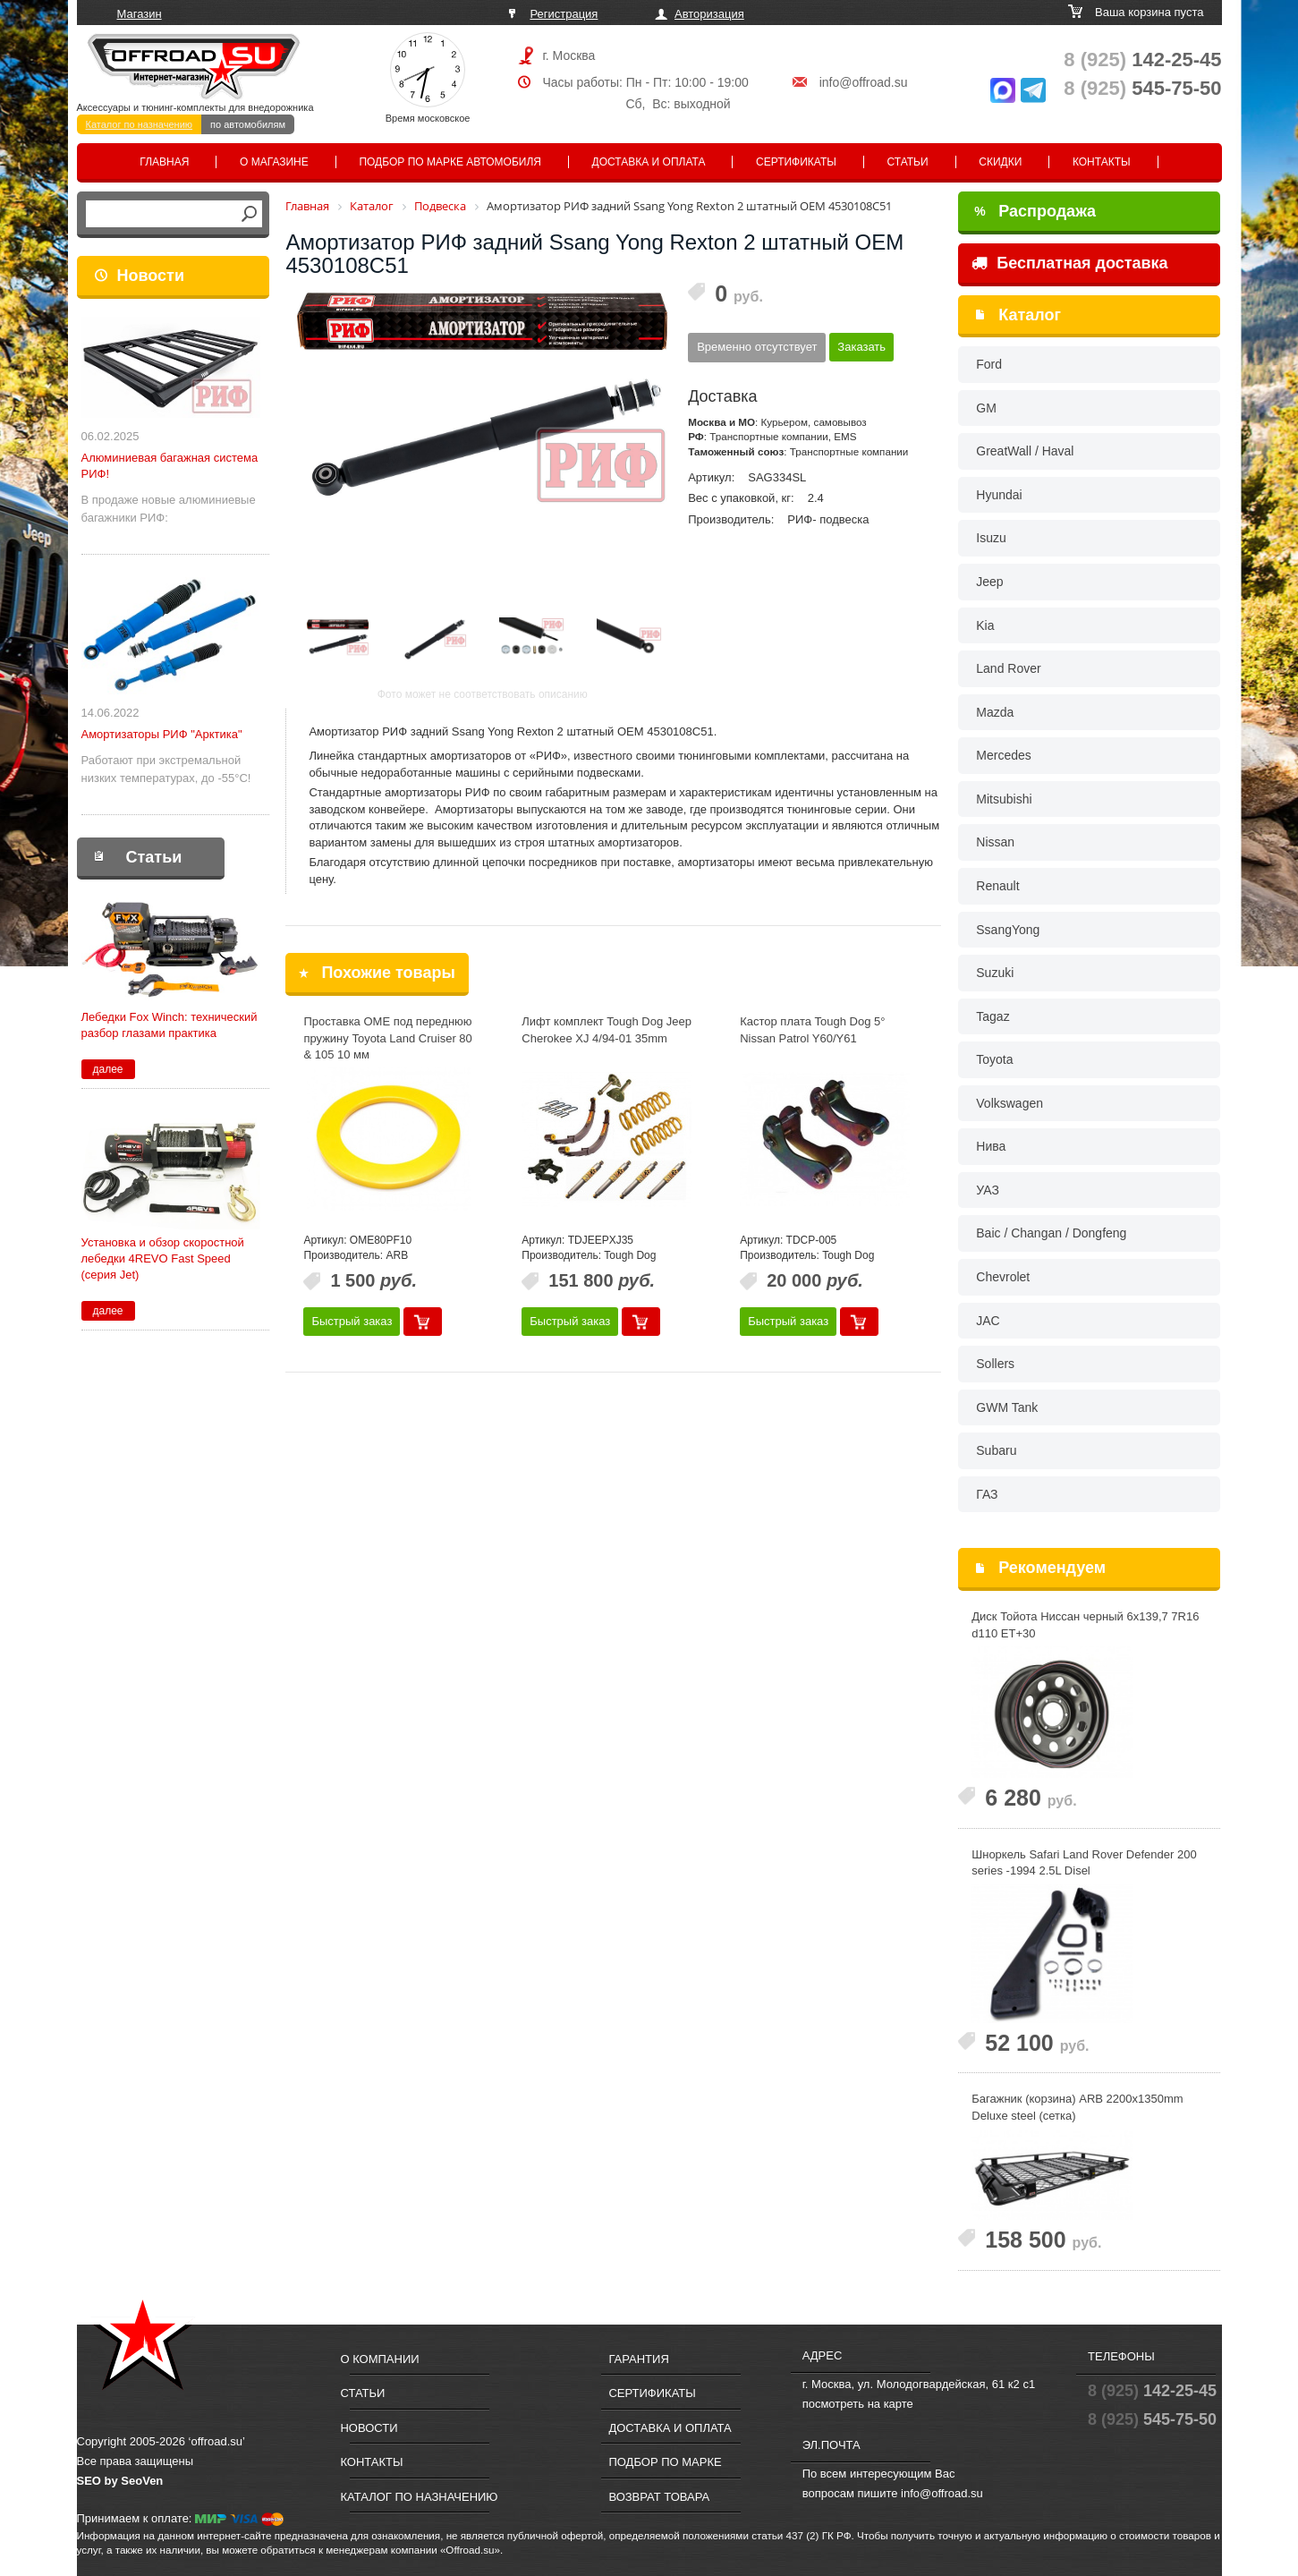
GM (986, 408)
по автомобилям (247, 124)
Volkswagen (1009, 1103)
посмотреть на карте (857, 2403)
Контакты (1102, 162)
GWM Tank (1007, 1407)
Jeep (989, 581)
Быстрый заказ (351, 1321)
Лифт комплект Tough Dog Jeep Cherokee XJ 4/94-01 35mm (606, 1030)
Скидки (1000, 162)
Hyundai (999, 495)
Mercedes (1003, 755)
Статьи (908, 162)
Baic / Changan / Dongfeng (1051, 1233)
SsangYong (1007, 929)
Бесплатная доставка (1069, 263)
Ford (989, 364)
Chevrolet (1003, 1277)
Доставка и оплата (649, 162)
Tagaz (992, 1016)
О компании (379, 2359)
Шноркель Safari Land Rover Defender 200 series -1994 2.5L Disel (1083, 1863)
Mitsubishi (1003, 799)
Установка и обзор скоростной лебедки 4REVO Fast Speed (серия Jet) (162, 1258)
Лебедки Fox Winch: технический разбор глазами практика (169, 1025)
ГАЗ (986, 1494)
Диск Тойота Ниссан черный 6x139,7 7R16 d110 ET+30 (1085, 1625)
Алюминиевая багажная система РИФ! (170, 465)
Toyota (994, 1059)
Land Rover (1008, 668)
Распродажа (1035, 211)
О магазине (274, 162)
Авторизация (709, 14)
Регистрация (564, 14)
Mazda (995, 712)
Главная (164, 162)
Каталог (1029, 315)
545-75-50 (1142, 88)
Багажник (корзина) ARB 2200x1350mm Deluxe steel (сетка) (1077, 2107)
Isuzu (990, 538)
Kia (985, 625)
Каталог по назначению (139, 124)
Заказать (861, 346)
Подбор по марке (664, 2462)
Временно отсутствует (757, 346)
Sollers (995, 1363)
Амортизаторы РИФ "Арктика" (161, 734)
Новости (150, 276)
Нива (990, 1146)
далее (107, 1069)
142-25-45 (1142, 59)
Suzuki (995, 972)
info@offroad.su (863, 82)
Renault (997, 886)
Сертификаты (796, 162)
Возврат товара (658, 2497)
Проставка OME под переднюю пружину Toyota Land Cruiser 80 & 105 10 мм (387, 1038)
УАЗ (987, 1190)
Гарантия (638, 2359)
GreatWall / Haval (1024, 451)
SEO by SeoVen (120, 2480)
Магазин (139, 14)
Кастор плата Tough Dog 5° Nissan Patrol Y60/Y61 (812, 1030)
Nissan (995, 842)
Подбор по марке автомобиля (450, 162)
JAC (987, 1321)
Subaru (996, 1450)
